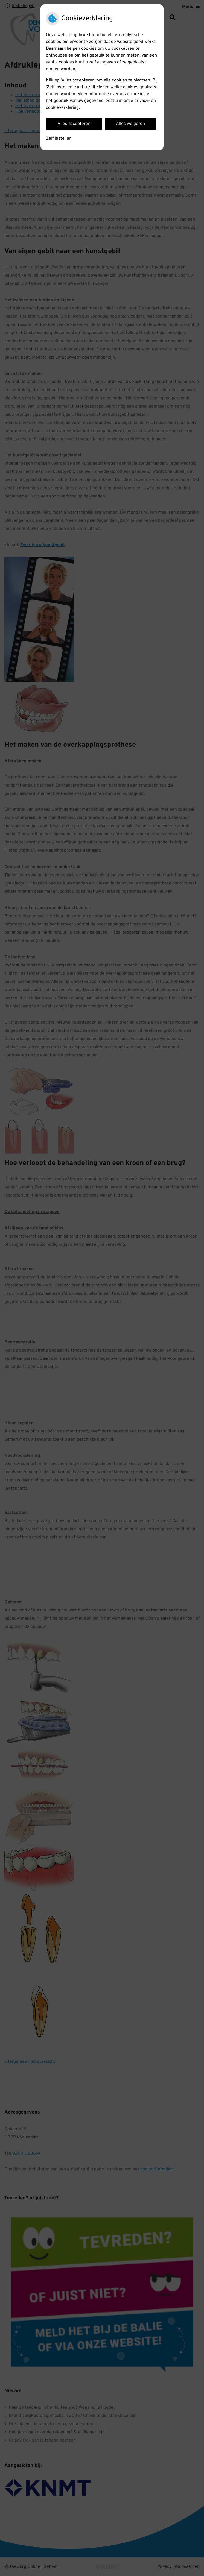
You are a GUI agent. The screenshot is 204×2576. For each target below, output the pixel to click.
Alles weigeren (130, 124)
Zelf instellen (59, 138)
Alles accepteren (74, 124)
